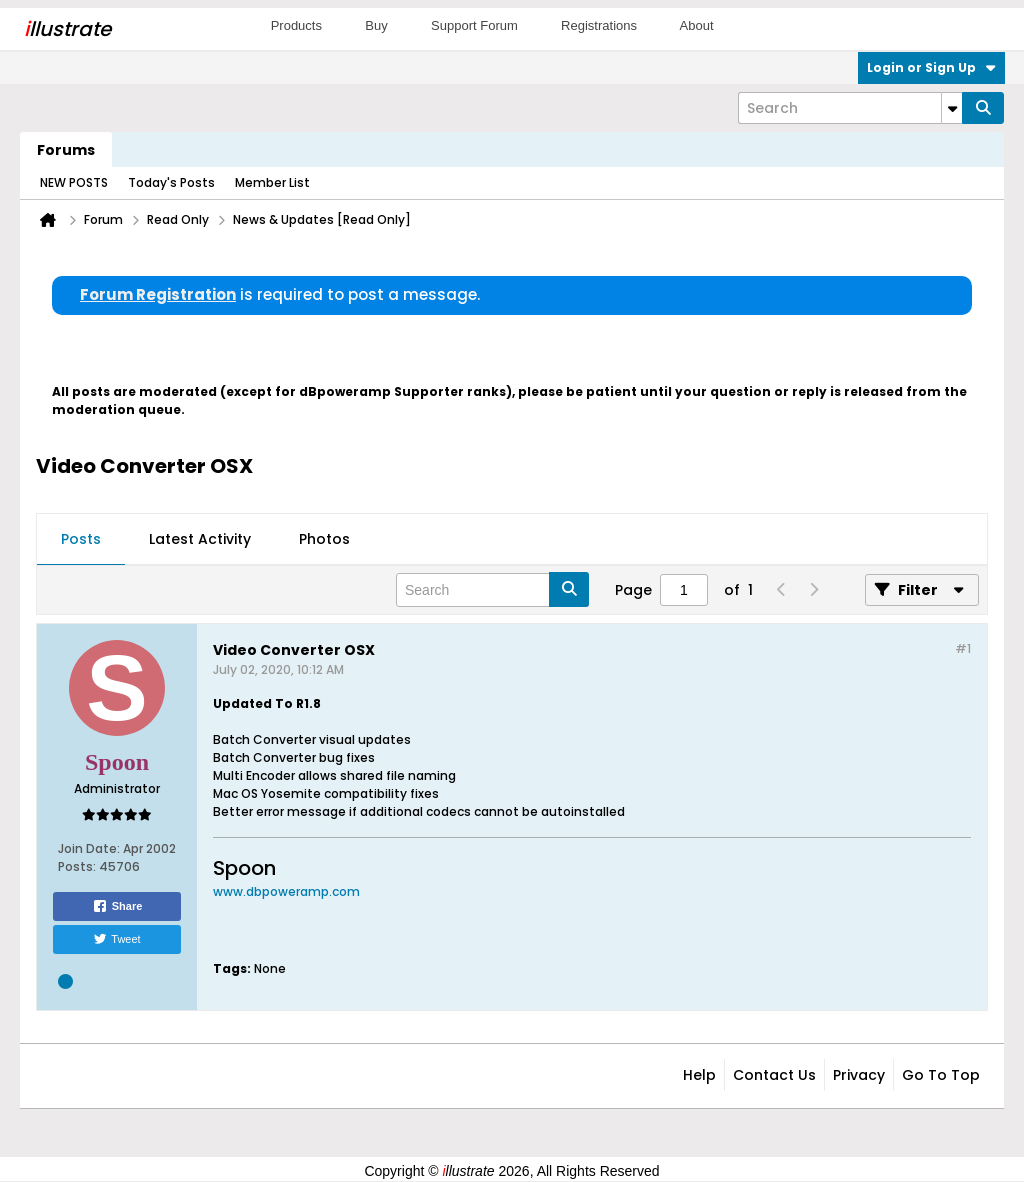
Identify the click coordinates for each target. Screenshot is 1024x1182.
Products (296, 25)
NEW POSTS (74, 182)
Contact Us (774, 1075)
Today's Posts (171, 182)
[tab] (81, 540)
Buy (376, 25)
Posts (81, 539)
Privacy (859, 1075)
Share (117, 906)
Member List (272, 182)
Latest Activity (200, 539)
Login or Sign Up (931, 67)
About (697, 25)
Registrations (599, 25)
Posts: (77, 866)
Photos (324, 539)
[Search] (850, 108)
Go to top (941, 1075)
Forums (66, 150)
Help (699, 1075)
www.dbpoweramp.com (286, 891)
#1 (963, 648)
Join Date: (89, 848)
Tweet (116, 939)
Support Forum (474, 25)
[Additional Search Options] (952, 108)
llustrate (67, 29)
